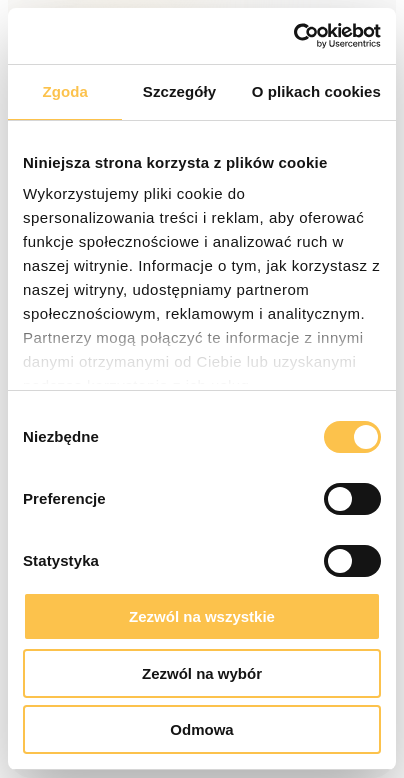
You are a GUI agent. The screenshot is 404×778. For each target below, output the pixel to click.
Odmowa (201, 729)
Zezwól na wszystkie (202, 616)
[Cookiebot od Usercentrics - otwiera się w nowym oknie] (293, 36)
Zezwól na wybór (202, 673)
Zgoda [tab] (65, 91)
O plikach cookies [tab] (316, 91)
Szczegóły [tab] (179, 91)
